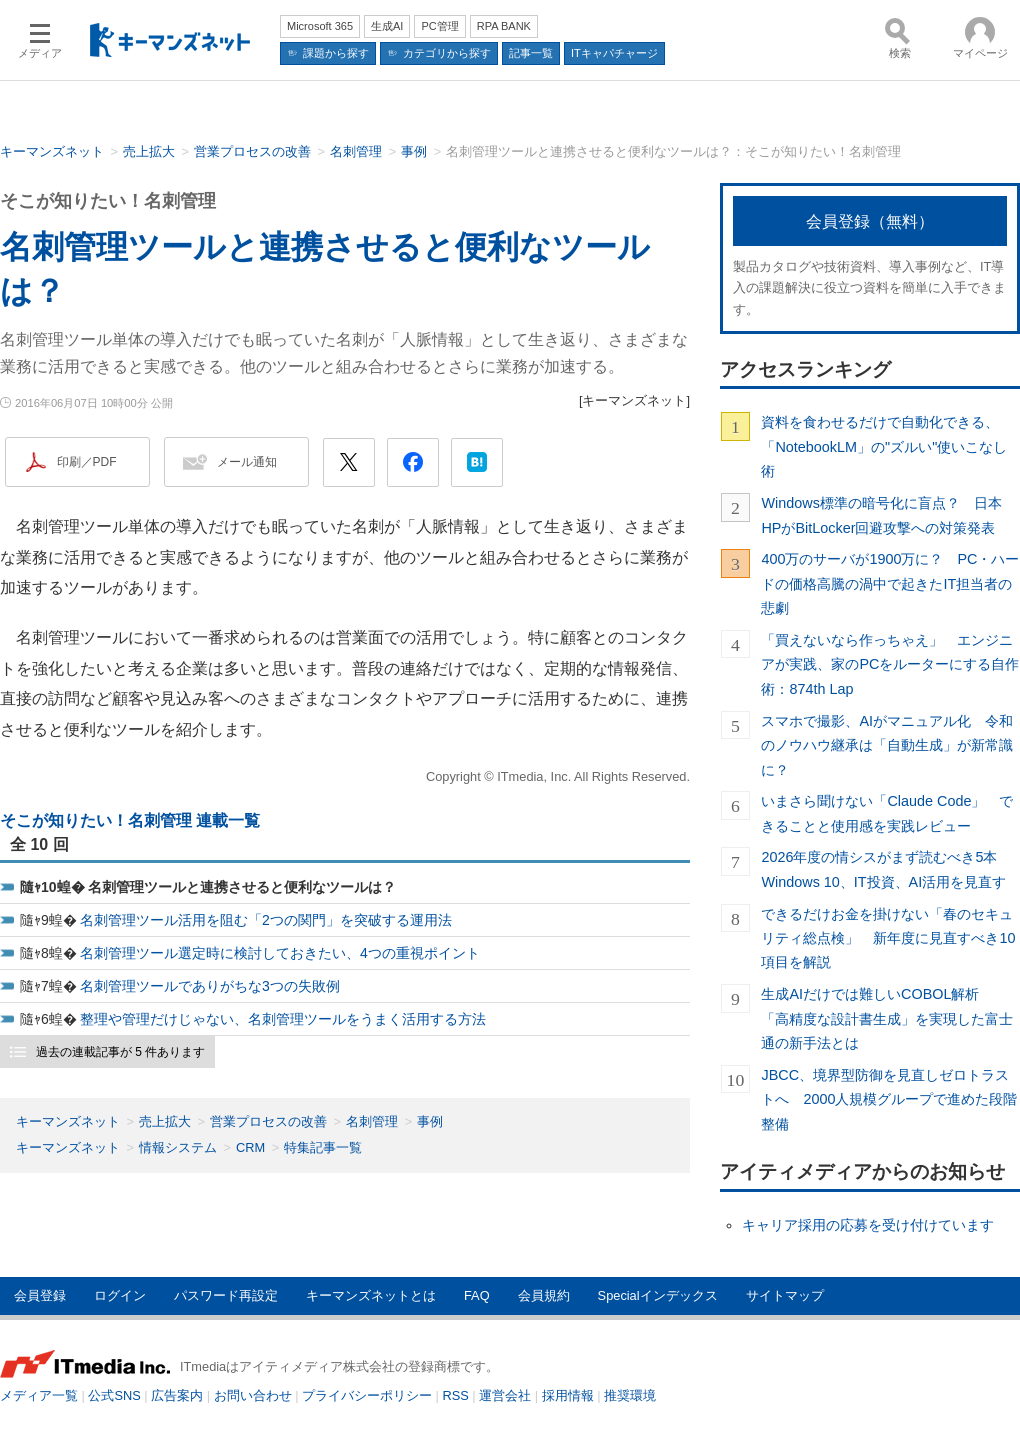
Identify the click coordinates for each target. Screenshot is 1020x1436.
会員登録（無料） (870, 221)
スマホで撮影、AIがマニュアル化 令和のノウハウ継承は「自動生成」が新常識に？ (887, 745)
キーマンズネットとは (371, 1295)
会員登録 (40, 1295)
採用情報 (568, 1395)
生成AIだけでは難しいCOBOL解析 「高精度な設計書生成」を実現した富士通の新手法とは (887, 1018)
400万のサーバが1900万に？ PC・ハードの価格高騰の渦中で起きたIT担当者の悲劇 (890, 583)
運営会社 (505, 1395)
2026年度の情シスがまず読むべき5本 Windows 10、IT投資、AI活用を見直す (886, 869)
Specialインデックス (658, 1295)
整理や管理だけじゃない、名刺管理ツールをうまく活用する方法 (283, 1019)
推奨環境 (630, 1395)
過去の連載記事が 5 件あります (120, 1052)
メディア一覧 (39, 1395)
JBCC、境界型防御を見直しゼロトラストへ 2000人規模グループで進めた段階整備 (889, 1099)
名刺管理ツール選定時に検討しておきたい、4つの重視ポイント (280, 953)
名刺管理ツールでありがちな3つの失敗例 (210, 986)
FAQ (477, 1295)
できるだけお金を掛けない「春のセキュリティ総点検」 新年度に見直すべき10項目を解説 (888, 938)
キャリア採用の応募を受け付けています (868, 1225)
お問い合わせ (253, 1395)
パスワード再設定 (226, 1295)
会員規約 (544, 1295)
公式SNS (114, 1395)
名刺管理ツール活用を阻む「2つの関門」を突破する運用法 (266, 920)
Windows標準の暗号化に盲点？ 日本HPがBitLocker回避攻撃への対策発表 (881, 515)
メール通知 (247, 462)
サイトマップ (785, 1295)
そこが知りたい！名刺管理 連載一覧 (130, 820)
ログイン (120, 1295)
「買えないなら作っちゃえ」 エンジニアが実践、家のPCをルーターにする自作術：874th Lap (890, 664)
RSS (456, 1395)
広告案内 (177, 1395)
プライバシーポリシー (367, 1395)
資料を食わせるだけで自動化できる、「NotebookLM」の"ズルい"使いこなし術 (884, 446)
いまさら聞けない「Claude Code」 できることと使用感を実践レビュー (887, 813)
